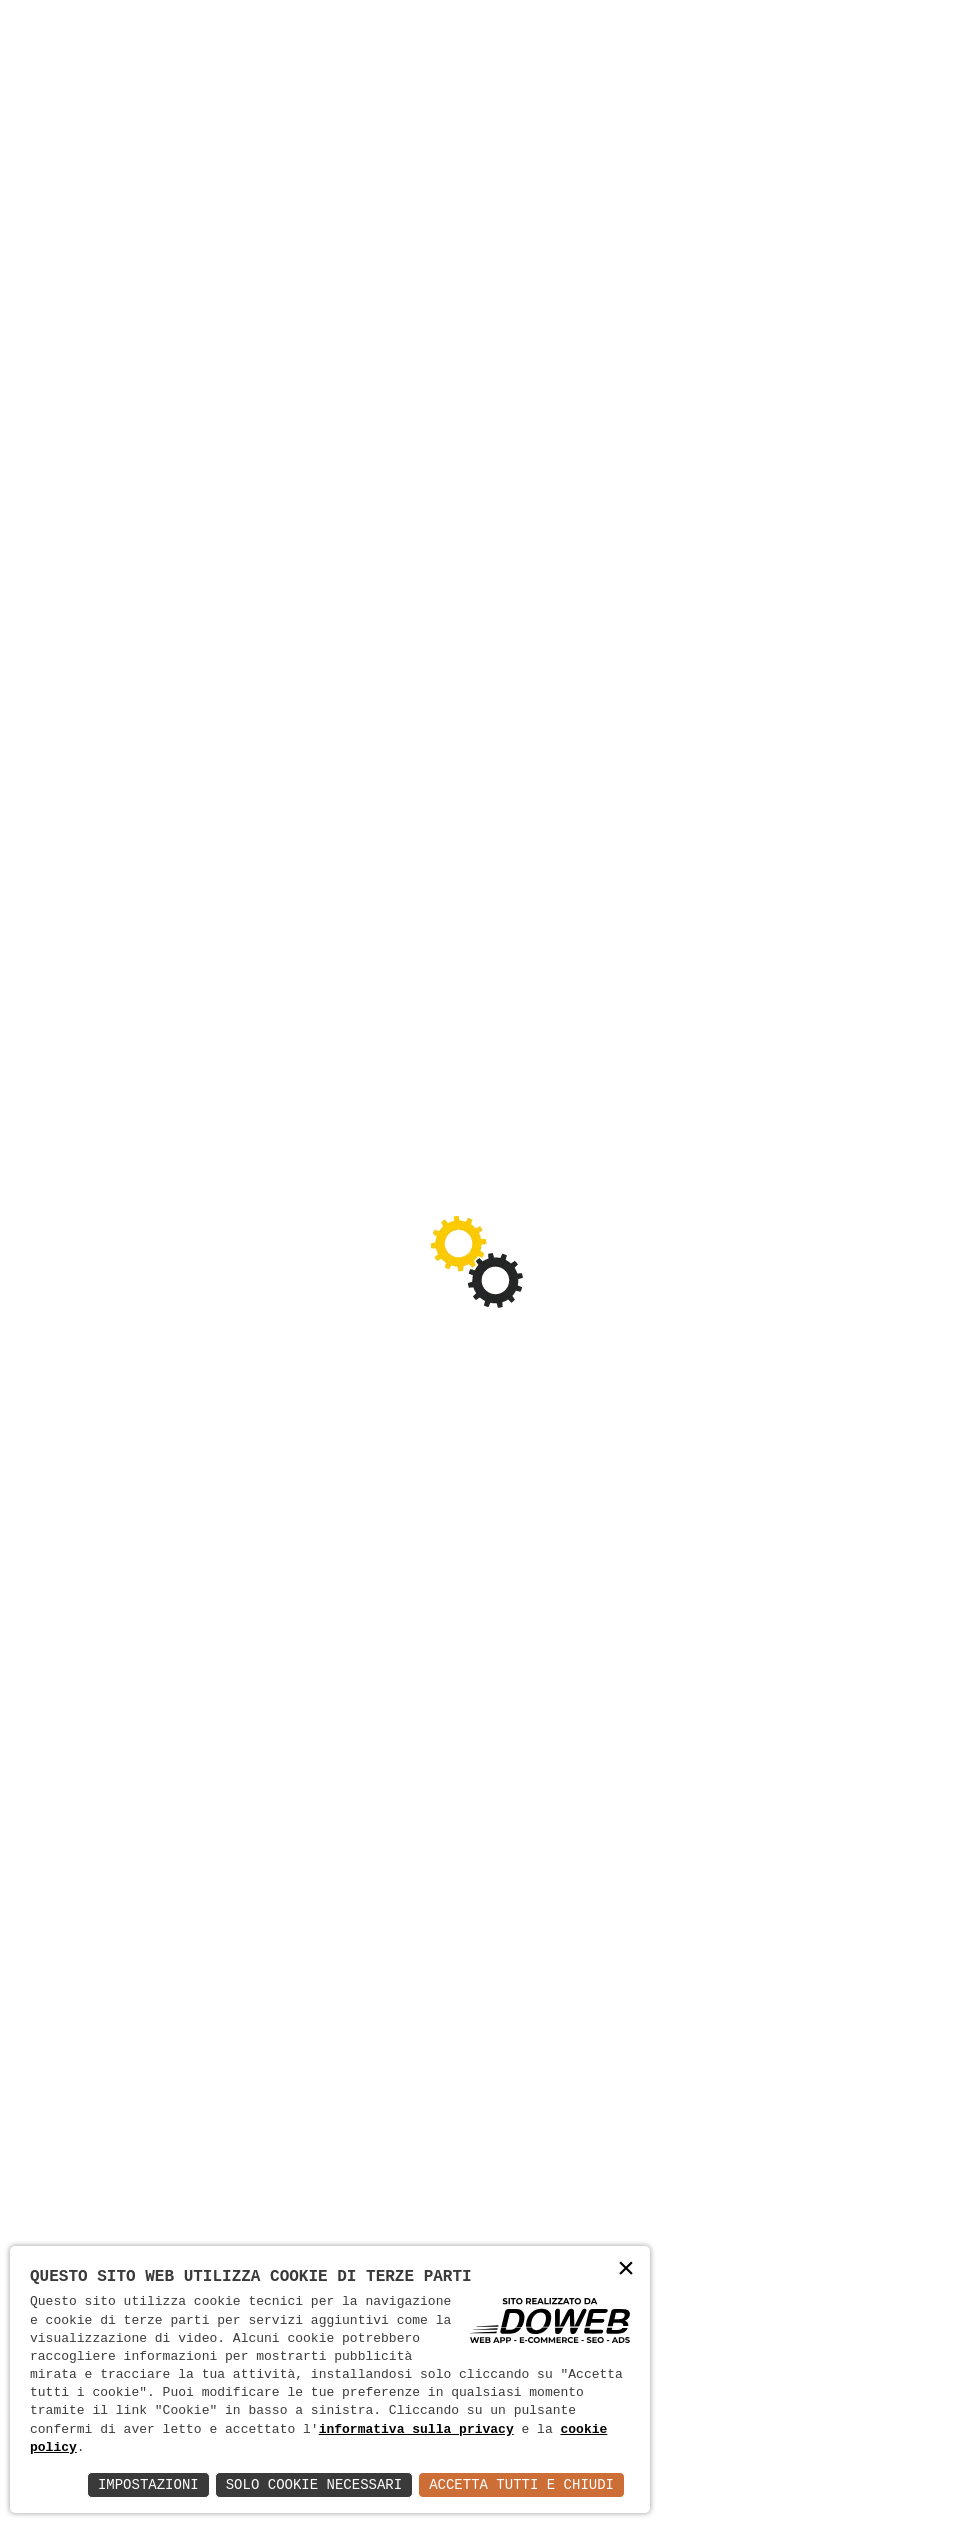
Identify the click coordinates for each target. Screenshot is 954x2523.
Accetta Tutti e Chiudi (521, 2484)
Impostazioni (148, 2484)
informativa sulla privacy (416, 2430)
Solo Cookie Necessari (314, 2484)
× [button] (626, 2269)
